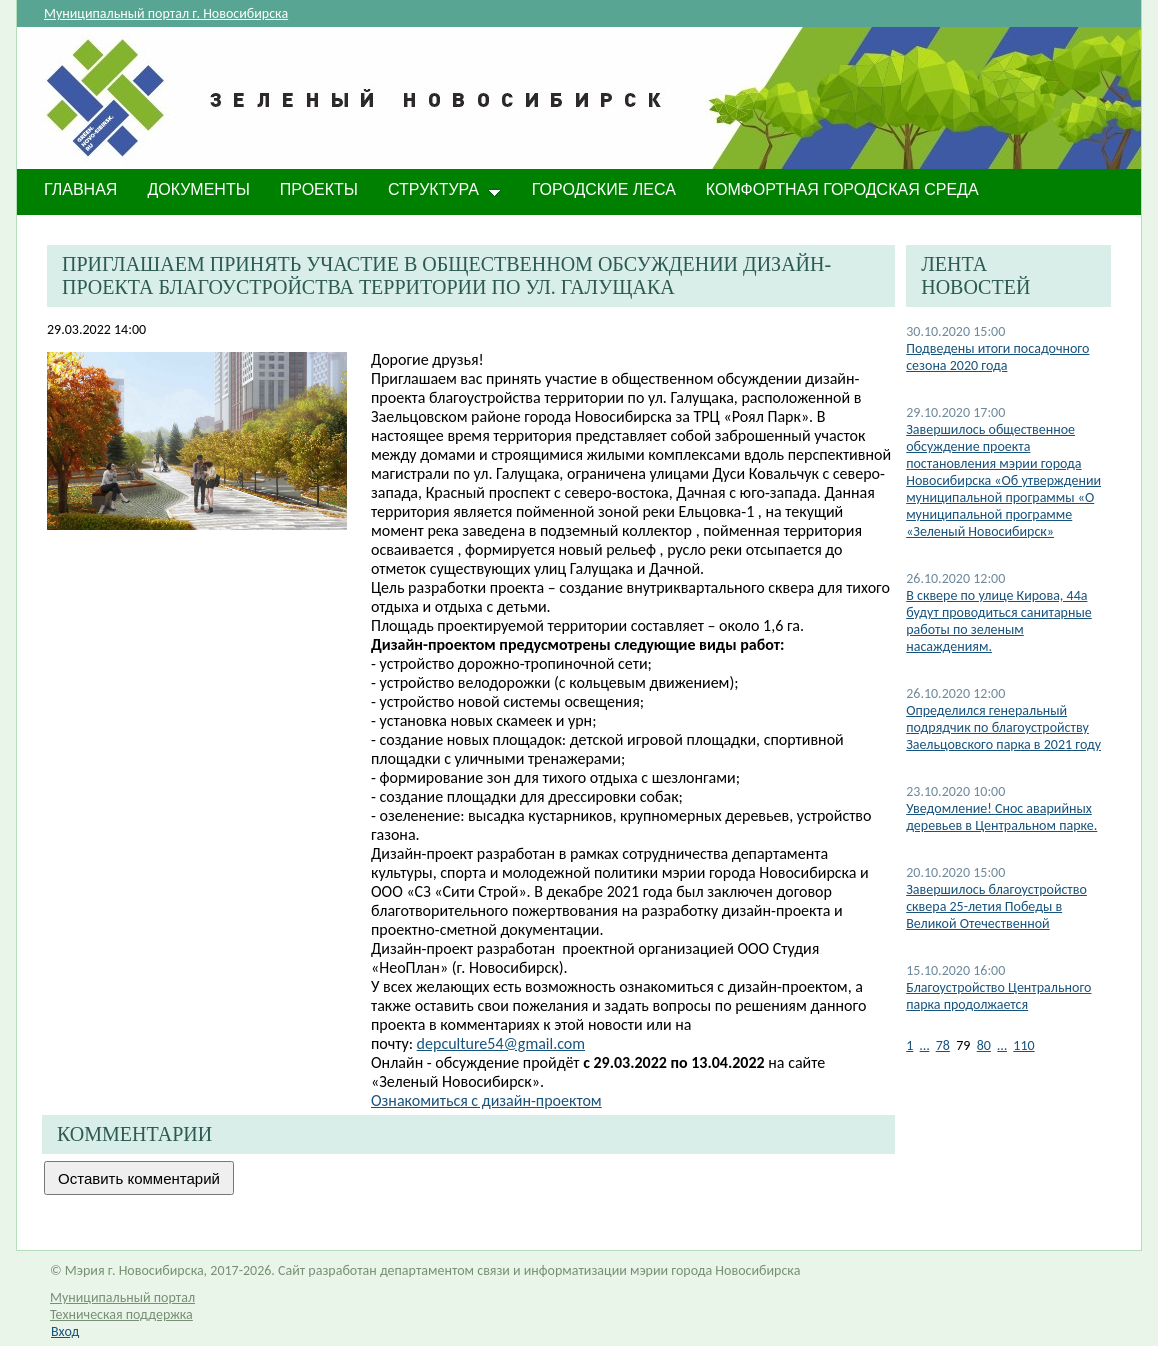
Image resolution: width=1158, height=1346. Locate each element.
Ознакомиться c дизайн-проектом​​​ (486, 1100)
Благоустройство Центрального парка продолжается (998, 996)
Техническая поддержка (121, 1314)
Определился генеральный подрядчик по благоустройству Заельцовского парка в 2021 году (1003, 727)
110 (1023, 1045)
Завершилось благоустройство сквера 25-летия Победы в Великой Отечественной (996, 906)
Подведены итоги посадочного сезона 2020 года (997, 357)
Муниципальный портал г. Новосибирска (166, 13)
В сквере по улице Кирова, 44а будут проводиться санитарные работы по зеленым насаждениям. (999, 621)
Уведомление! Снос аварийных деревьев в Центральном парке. (1001, 817)
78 (943, 1045)
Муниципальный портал (122, 1297)
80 (984, 1045)
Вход (65, 1331)
